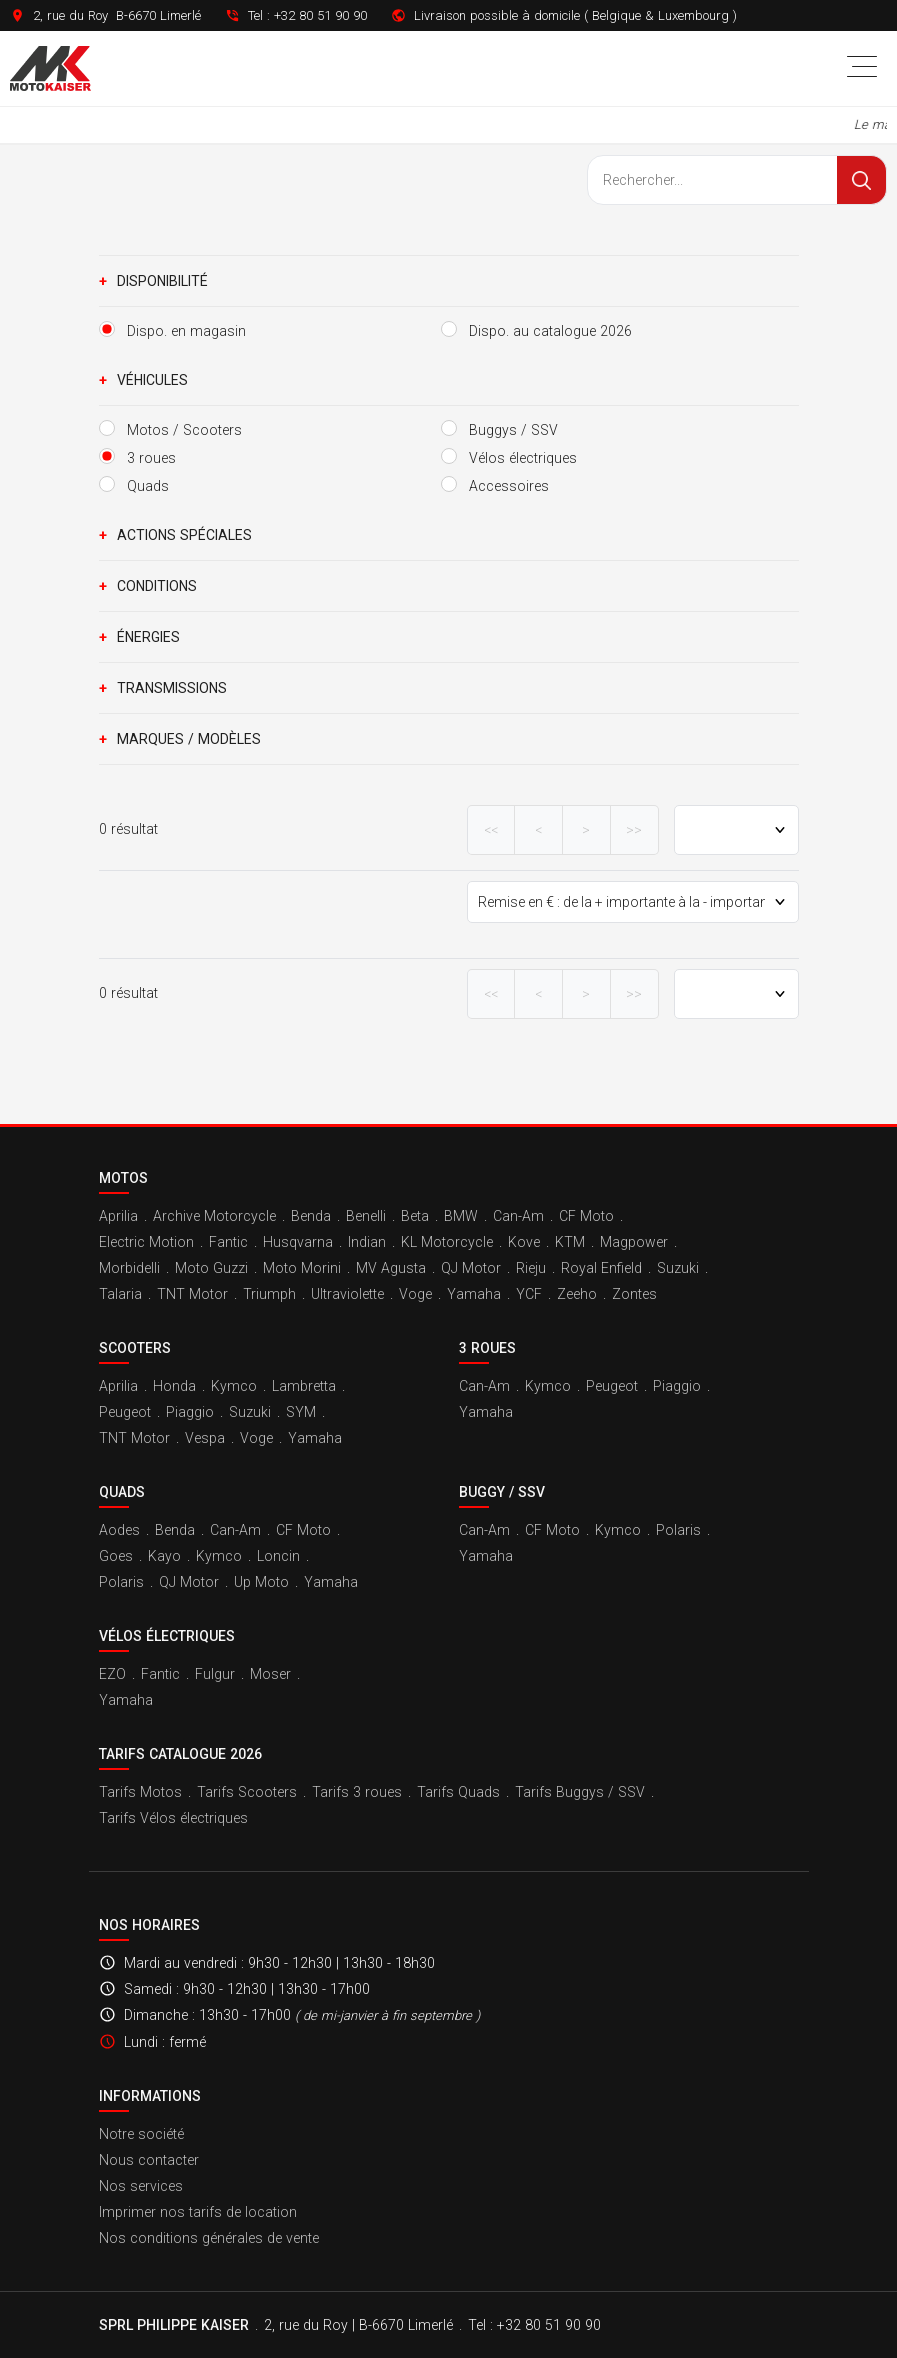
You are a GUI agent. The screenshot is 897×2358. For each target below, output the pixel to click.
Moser (270, 1674)
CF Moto (586, 1216)
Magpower (634, 1242)
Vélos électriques (167, 1636)
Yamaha (474, 1294)
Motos (123, 1178)
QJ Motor (471, 1268)
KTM (570, 1242)
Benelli (366, 1216)
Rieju (531, 1268)
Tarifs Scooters (247, 1792)
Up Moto (261, 1582)
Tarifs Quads (458, 1792)
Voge (415, 1294)
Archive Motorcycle (214, 1216)
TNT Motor (192, 1294)
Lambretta (304, 1386)
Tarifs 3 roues (357, 1792)
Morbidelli (129, 1268)
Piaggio (190, 1412)
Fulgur (215, 1674)
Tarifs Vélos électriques (173, 1818)
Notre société (141, 2134)
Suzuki (678, 1268)
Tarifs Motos (140, 1792)
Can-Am (518, 1216)
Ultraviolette (347, 1294)
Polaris (121, 1582)
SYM (301, 1412)
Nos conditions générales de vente (209, 2238)
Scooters (135, 1348)
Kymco (234, 1386)
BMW (461, 1216)
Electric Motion (146, 1242)
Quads (122, 1492)
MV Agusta (391, 1268)
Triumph (269, 1294)
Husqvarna (298, 1242)
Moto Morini (302, 1268)
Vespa (205, 1438)
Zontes (634, 1294)
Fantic (228, 1242)
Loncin (278, 1556)
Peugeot (125, 1412)
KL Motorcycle (447, 1242)
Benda (311, 1216)
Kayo (164, 1556)
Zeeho (577, 1294)
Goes (116, 1556)
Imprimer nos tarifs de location (198, 2212)
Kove (524, 1242)
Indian (367, 1242)
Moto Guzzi (211, 1268)
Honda (174, 1386)
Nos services (141, 2186)
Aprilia (118, 1216)
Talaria (120, 1294)
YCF (529, 1294)
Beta (415, 1216)
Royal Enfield (601, 1268)
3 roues (487, 1348)
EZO (112, 1674)
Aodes (119, 1530)
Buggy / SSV (502, 1492)
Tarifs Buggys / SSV (580, 1792)
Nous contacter (149, 2160)
